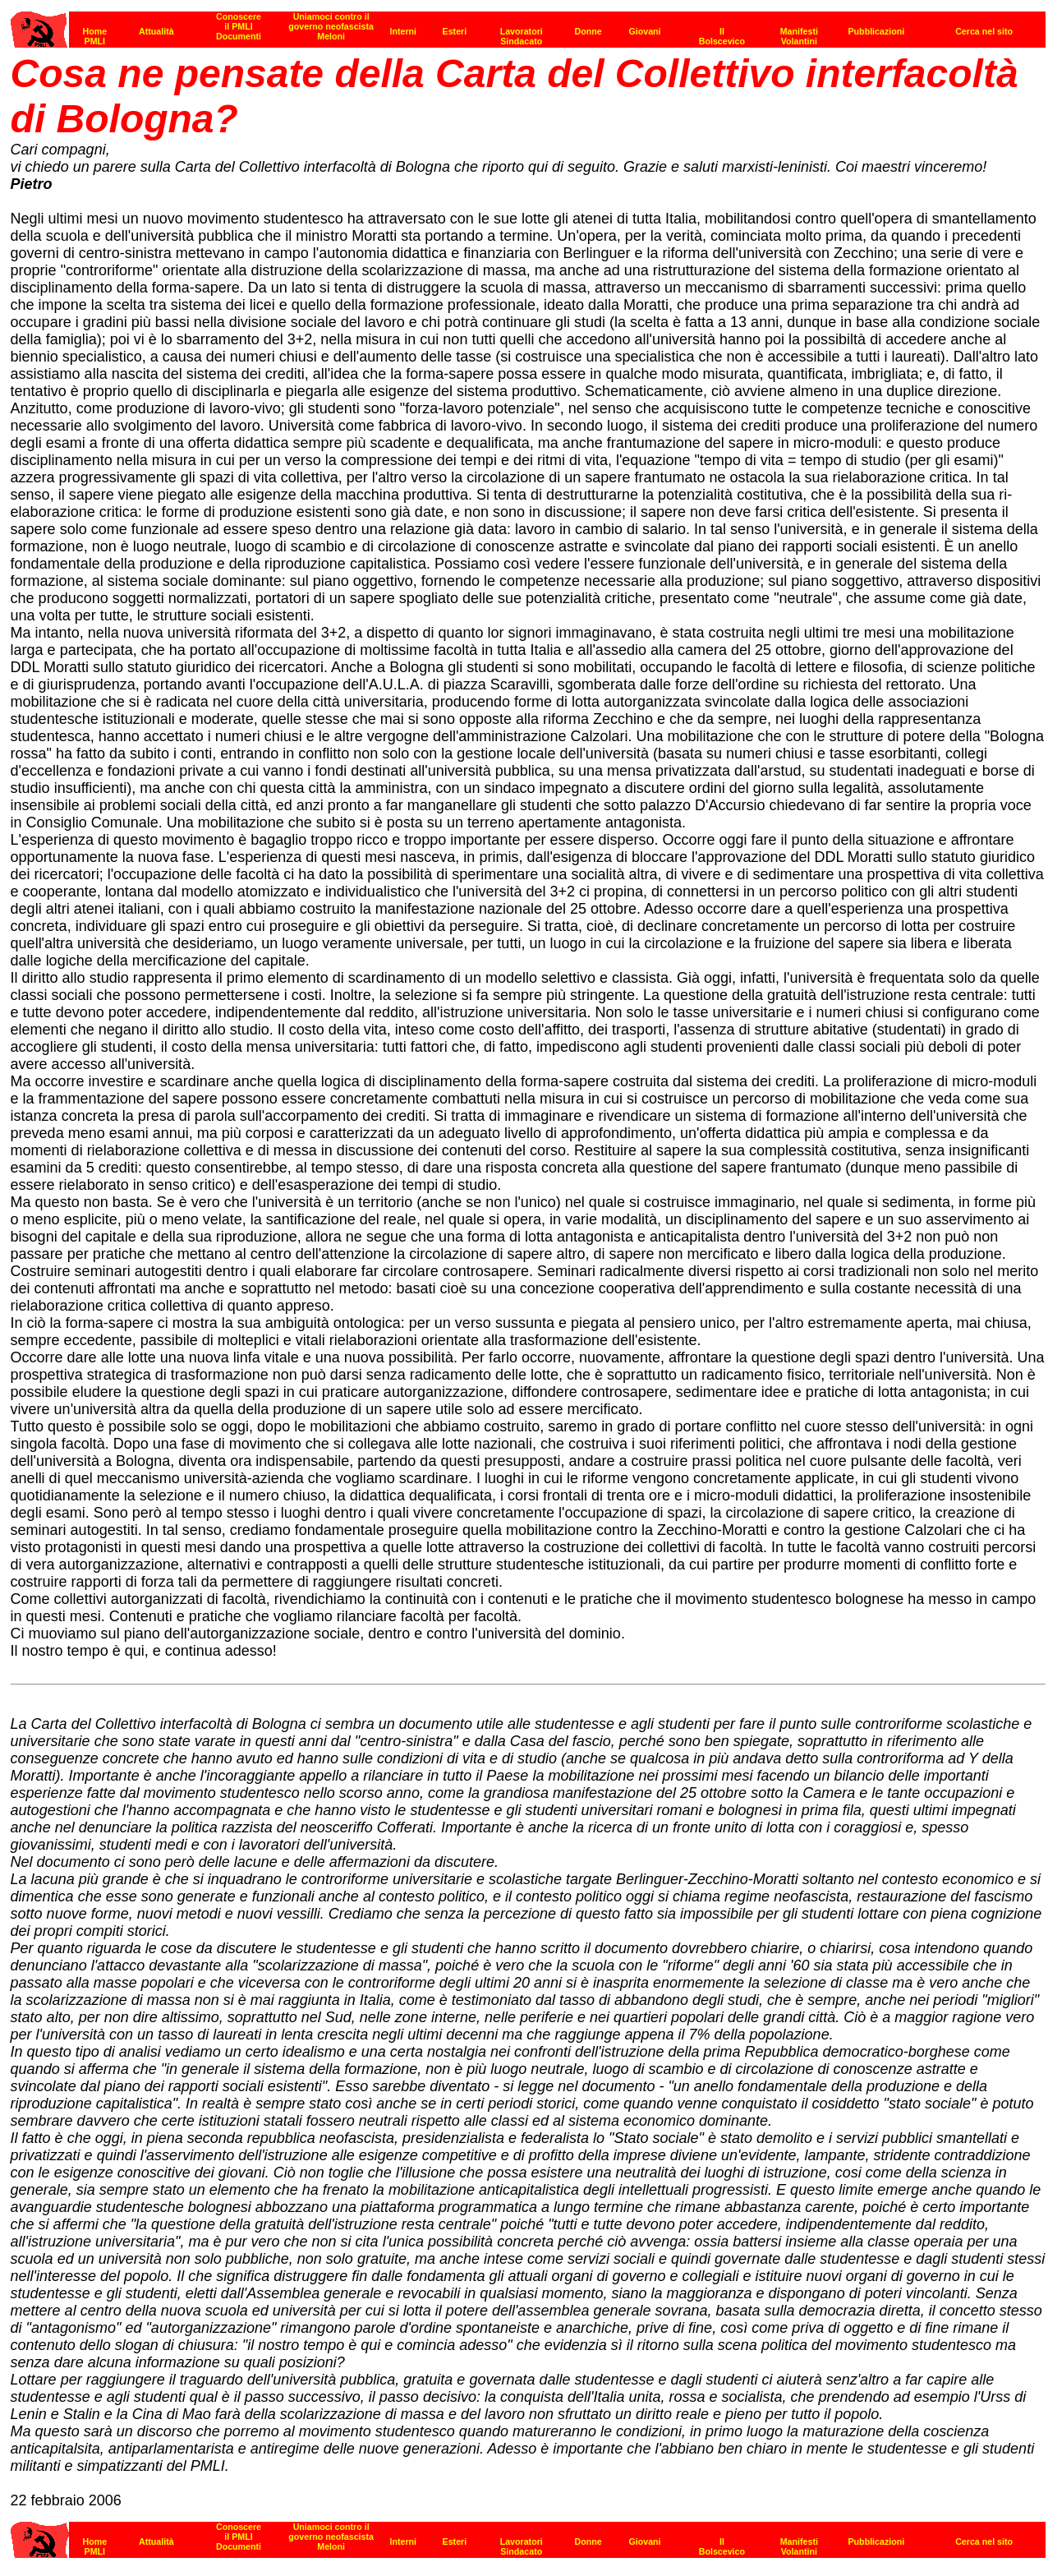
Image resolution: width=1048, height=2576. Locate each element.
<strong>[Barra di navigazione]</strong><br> (528, 2535)
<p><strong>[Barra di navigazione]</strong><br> (528, 25)
